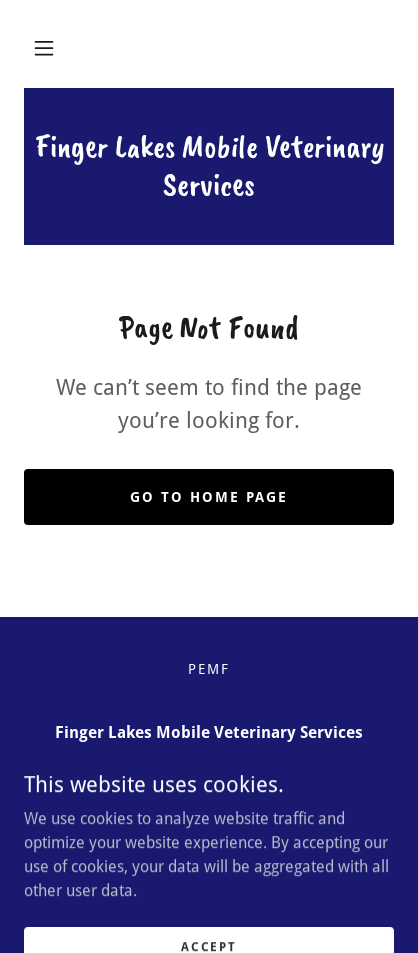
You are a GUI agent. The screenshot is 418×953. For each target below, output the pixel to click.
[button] (44, 48)
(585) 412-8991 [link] (209, 772)
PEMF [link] (209, 669)
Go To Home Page (209, 497)
